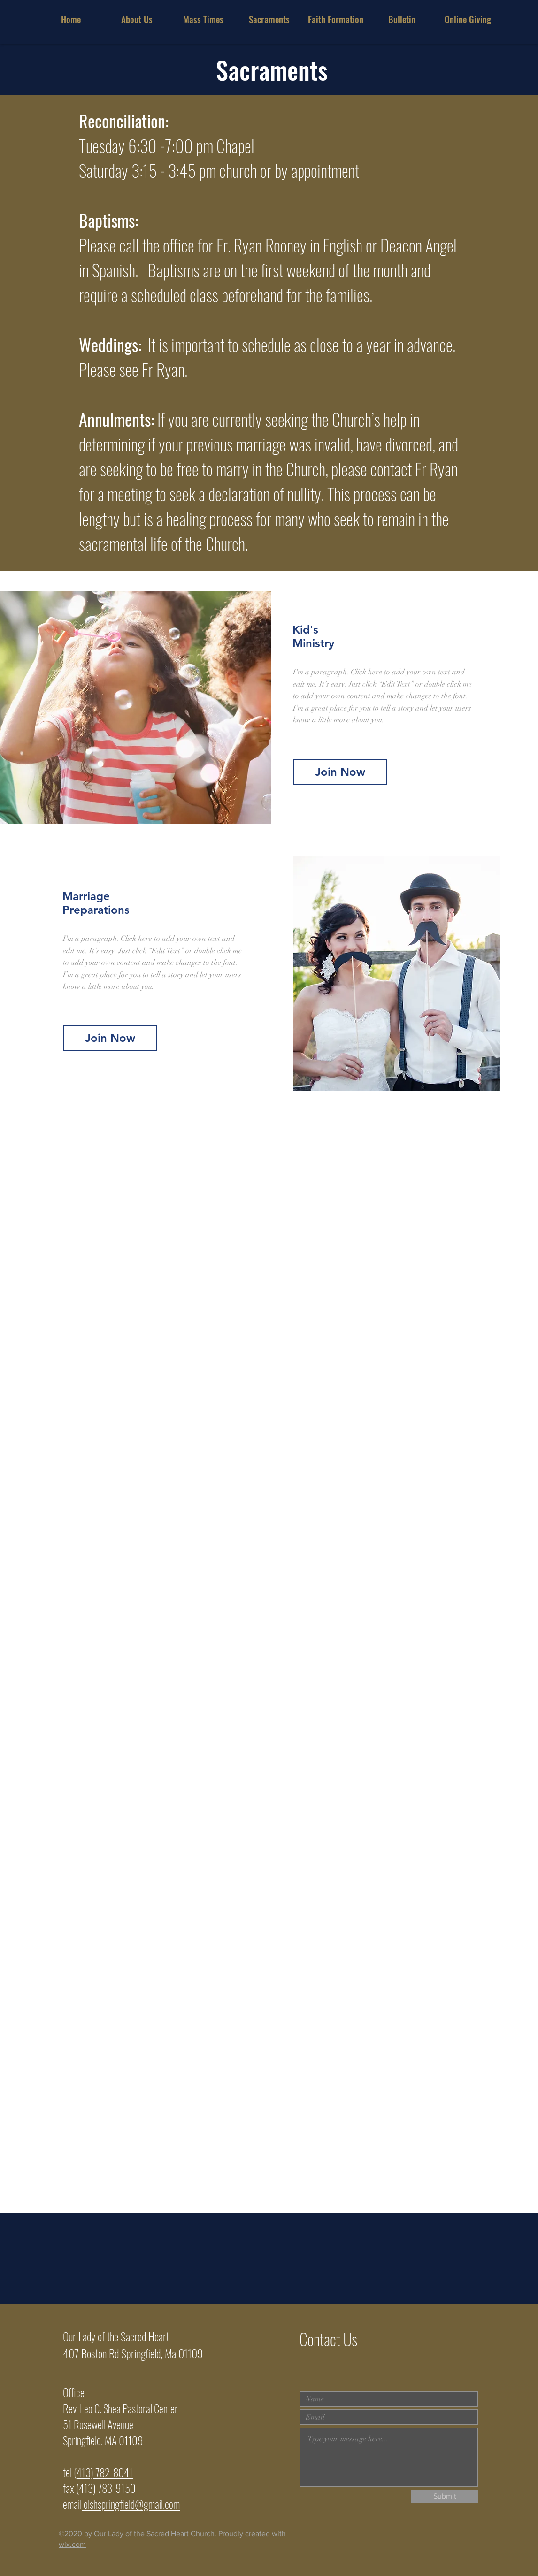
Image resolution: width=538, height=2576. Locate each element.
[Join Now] (110, 1038)
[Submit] (444, 2496)
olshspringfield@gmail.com (131, 2504)
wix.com (72, 2544)
